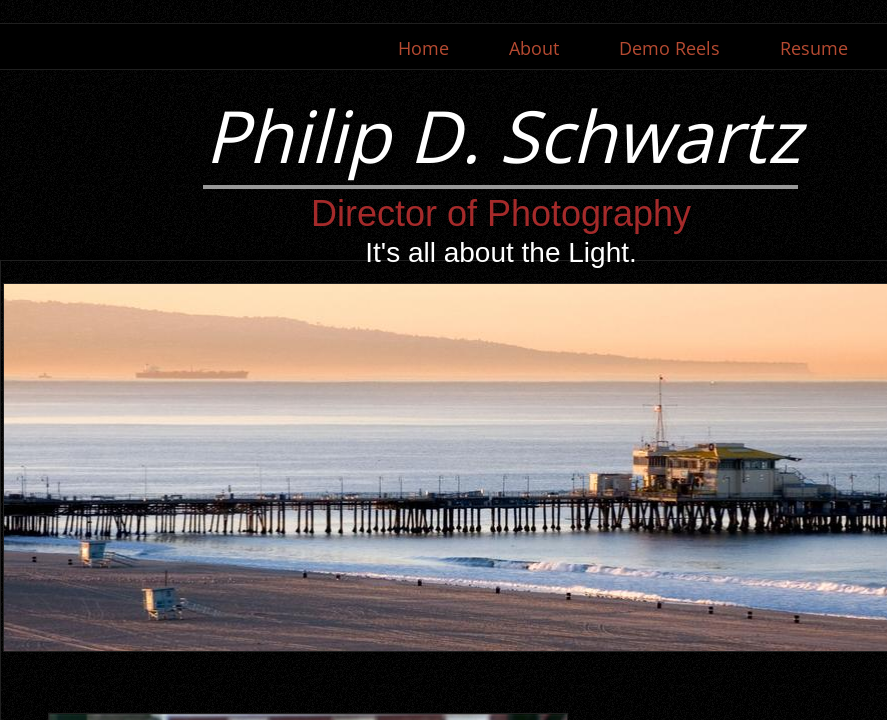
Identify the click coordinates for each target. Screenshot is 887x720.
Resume (814, 48)
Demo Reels (669, 48)
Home (423, 48)
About (534, 48)
